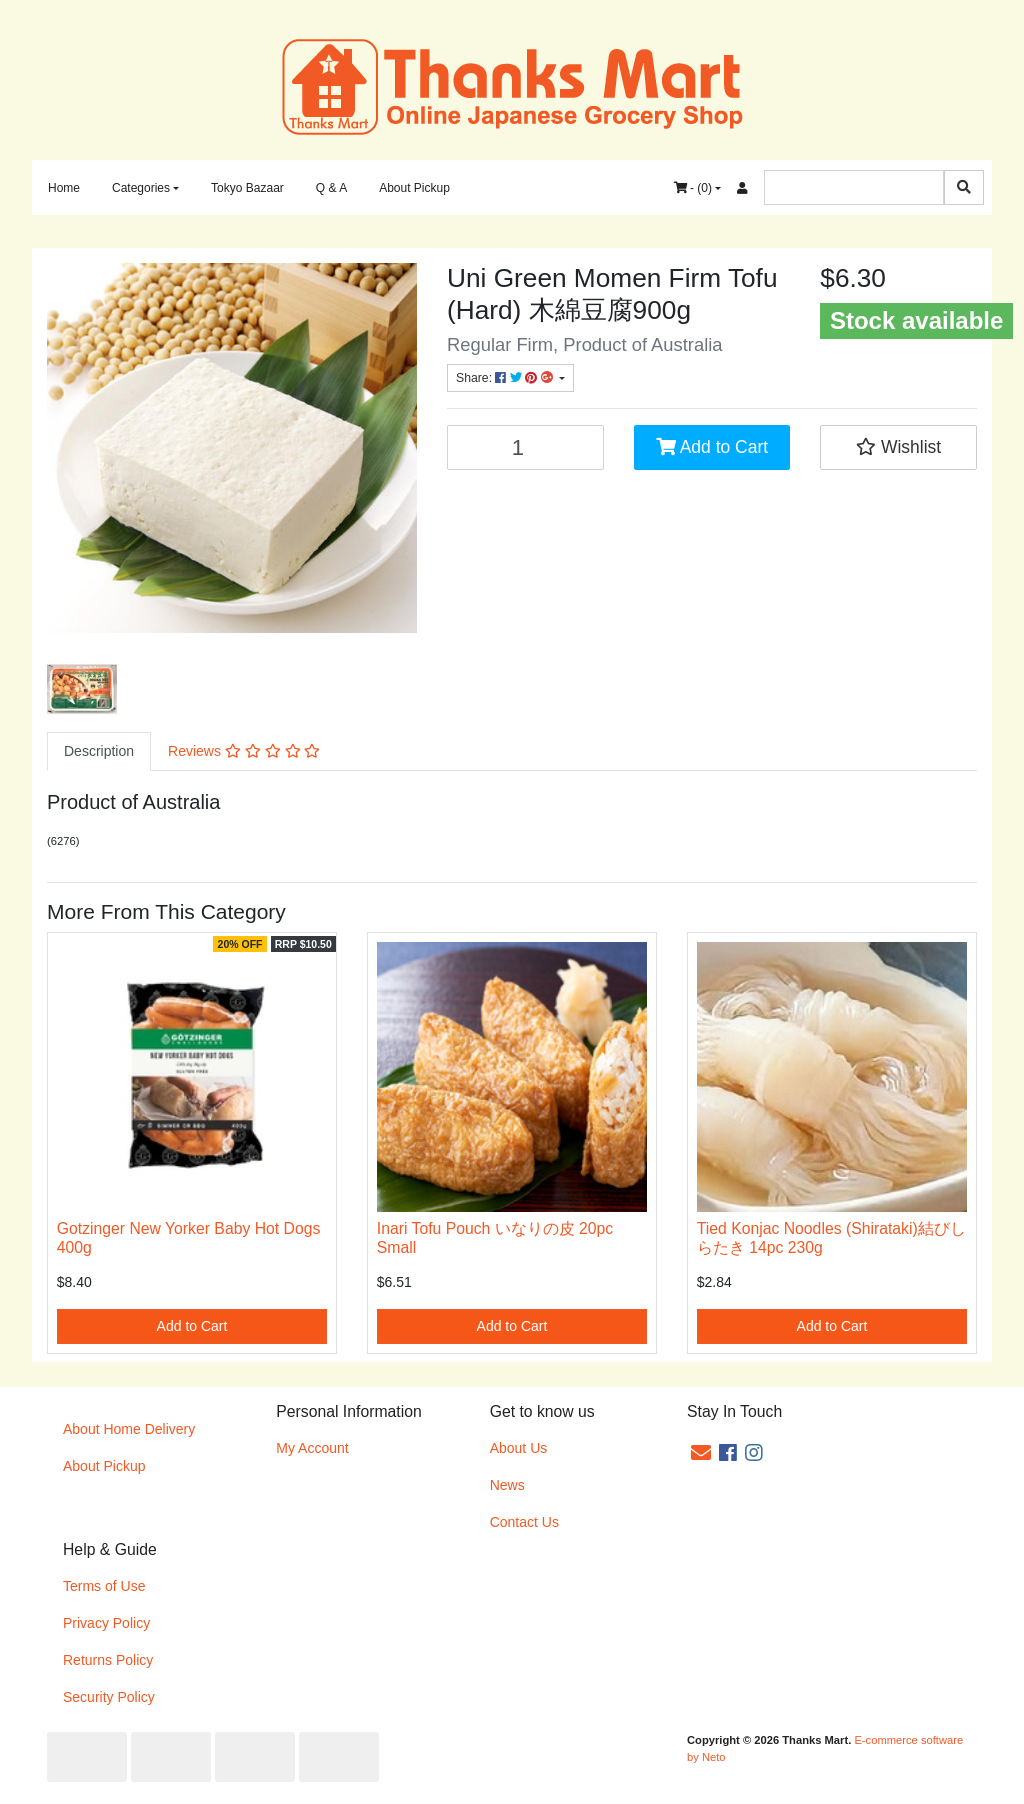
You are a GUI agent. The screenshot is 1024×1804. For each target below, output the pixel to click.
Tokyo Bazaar (247, 188)
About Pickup (414, 188)
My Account (312, 1448)
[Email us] (701, 1453)
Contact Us (524, 1522)
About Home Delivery (129, 1429)
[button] (898, 447)
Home (64, 188)
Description (99, 751)
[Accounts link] (742, 188)
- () (693, 188)
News (507, 1485)
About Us (519, 1448)
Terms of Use (104, 1586)
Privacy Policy (106, 1623)
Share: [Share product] (506, 378)
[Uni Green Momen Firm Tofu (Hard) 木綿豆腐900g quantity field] (525, 447)
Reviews (244, 751)
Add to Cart (712, 447)
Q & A (331, 188)
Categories (141, 188)
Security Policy (109, 1697)
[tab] (99, 751)
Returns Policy (108, 1660)
